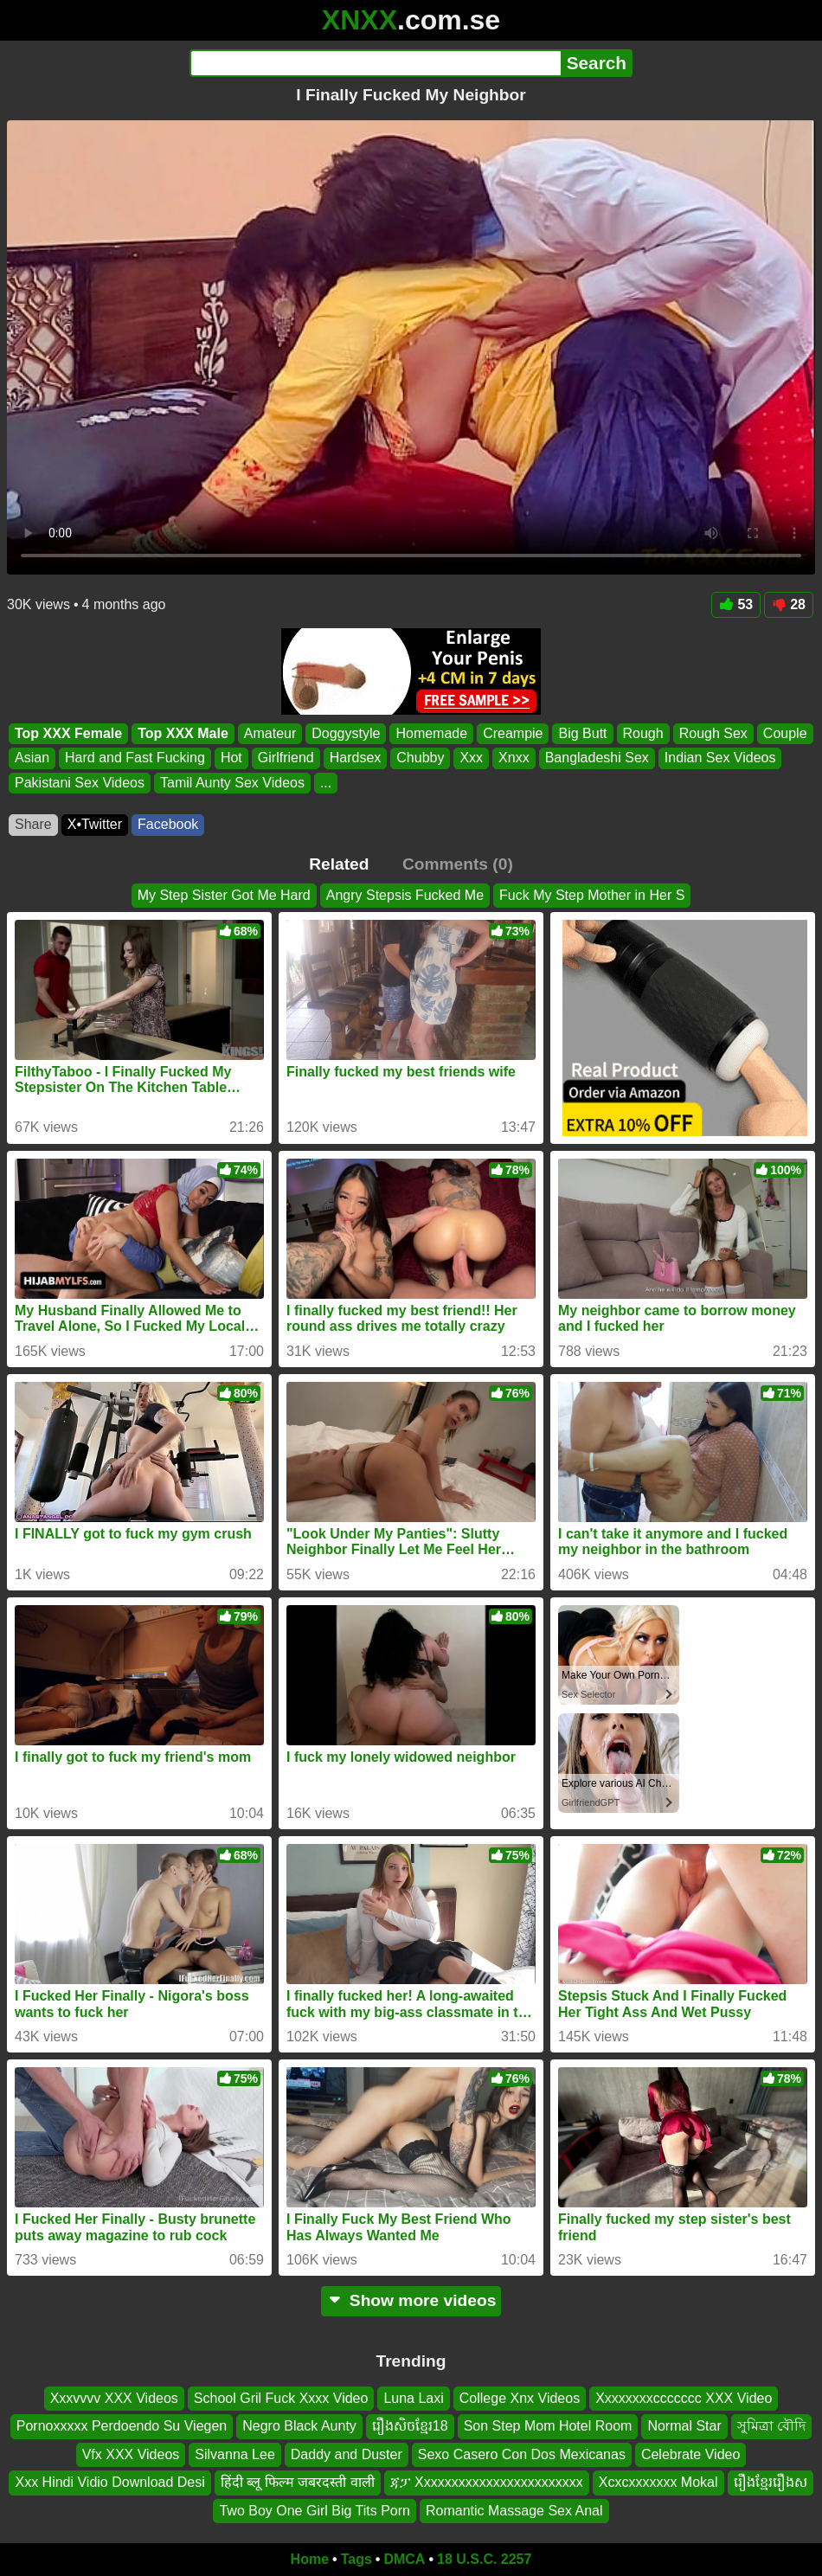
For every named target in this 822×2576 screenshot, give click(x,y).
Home (310, 2559)
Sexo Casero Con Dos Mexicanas (522, 2454)
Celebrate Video (690, 2454)
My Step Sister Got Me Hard (224, 895)
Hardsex (356, 757)
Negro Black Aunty (299, 2426)
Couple (785, 733)
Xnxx (514, 757)
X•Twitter (94, 824)
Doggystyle (345, 733)
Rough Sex (713, 733)
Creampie (513, 733)
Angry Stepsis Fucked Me (405, 895)
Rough (643, 733)
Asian (32, 757)
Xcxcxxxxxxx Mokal (658, 2483)
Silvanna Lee (235, 2454)
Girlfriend (286, 757)
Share (33, 824)
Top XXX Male (183, 733)
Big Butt (582, 733)
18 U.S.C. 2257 (484, 2559)
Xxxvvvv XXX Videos (114, 2398)
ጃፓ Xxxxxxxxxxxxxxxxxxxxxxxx (486, 2483)
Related (339, 864)
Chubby (420, 757)
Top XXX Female (68, 733)
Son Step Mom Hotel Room (548, 2426)
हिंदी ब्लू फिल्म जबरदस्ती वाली (298, 2483)
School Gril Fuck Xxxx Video (281, 2398)
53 (736, 604)
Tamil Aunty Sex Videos (232, 782)
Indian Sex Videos (720, 757)
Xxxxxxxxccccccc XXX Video (683, 2398)
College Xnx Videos (519, 2398)
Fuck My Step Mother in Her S (591, 895)
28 (789, 604)
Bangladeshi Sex (597, 757)
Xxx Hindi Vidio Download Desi (109, 2483)
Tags (356, 2559)
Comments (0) (457, 864)
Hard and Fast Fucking (135, 757)
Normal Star (684, 2426)
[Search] (375, 63)
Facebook (168, 824)
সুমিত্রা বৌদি (771, 2426)
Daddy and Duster (346, 2454)
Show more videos (411, 2300)
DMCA (404, 2559)
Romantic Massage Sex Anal (514, 2510)
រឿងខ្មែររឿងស (770, 2483)
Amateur (270, 733)
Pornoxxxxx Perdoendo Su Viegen (121, 2426)
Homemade (431, 733)
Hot (231, 757)
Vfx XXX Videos (131, 2454)
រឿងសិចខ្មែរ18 (410, 2426)
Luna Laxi (413, 2398)
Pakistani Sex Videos (79, 782)
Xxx (471, 757)
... (325, 782)
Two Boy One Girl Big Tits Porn (314, 2510)
